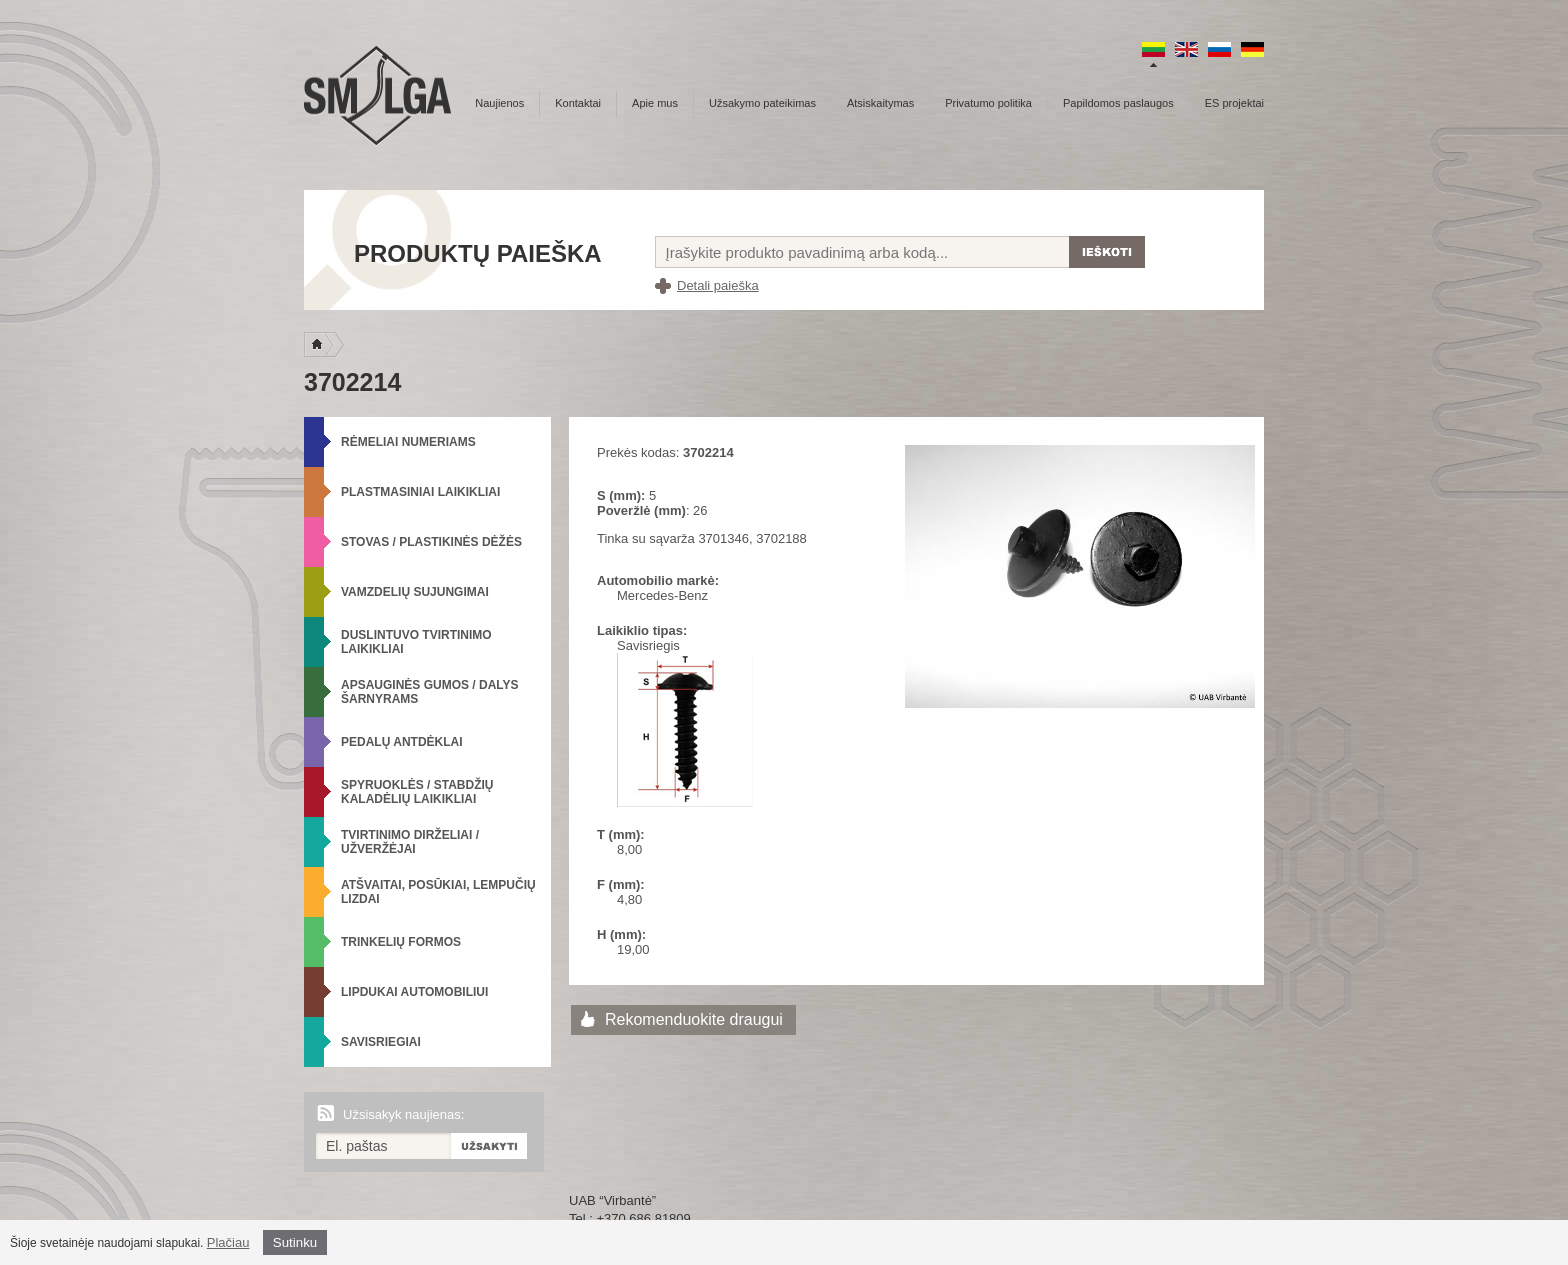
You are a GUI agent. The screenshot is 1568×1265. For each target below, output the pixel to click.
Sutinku (295, 1242)
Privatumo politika (988, 103)
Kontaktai (578, 103)
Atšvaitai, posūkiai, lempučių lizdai (438, 892)
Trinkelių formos (401, 942)
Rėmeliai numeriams (408, 442)
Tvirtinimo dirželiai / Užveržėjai (410, 842)
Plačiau (228, 1242)
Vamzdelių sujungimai (415, 592)
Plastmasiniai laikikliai (420, 492)
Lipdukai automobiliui (414, 992)
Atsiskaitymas (880, 103)
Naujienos (499, 103)
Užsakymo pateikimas (762, 103)
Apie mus (655, 103)
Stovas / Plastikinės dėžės (431, 542)
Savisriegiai (381, 1042)
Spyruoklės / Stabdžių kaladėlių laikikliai (417, 792)
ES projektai (1234, 103)
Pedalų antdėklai (402, 742)
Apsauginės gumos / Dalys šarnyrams (430, 692)
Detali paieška (718, 285)
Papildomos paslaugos (1118, 103)
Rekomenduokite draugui (694, 1019)
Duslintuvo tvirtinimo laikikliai (416, 642)
